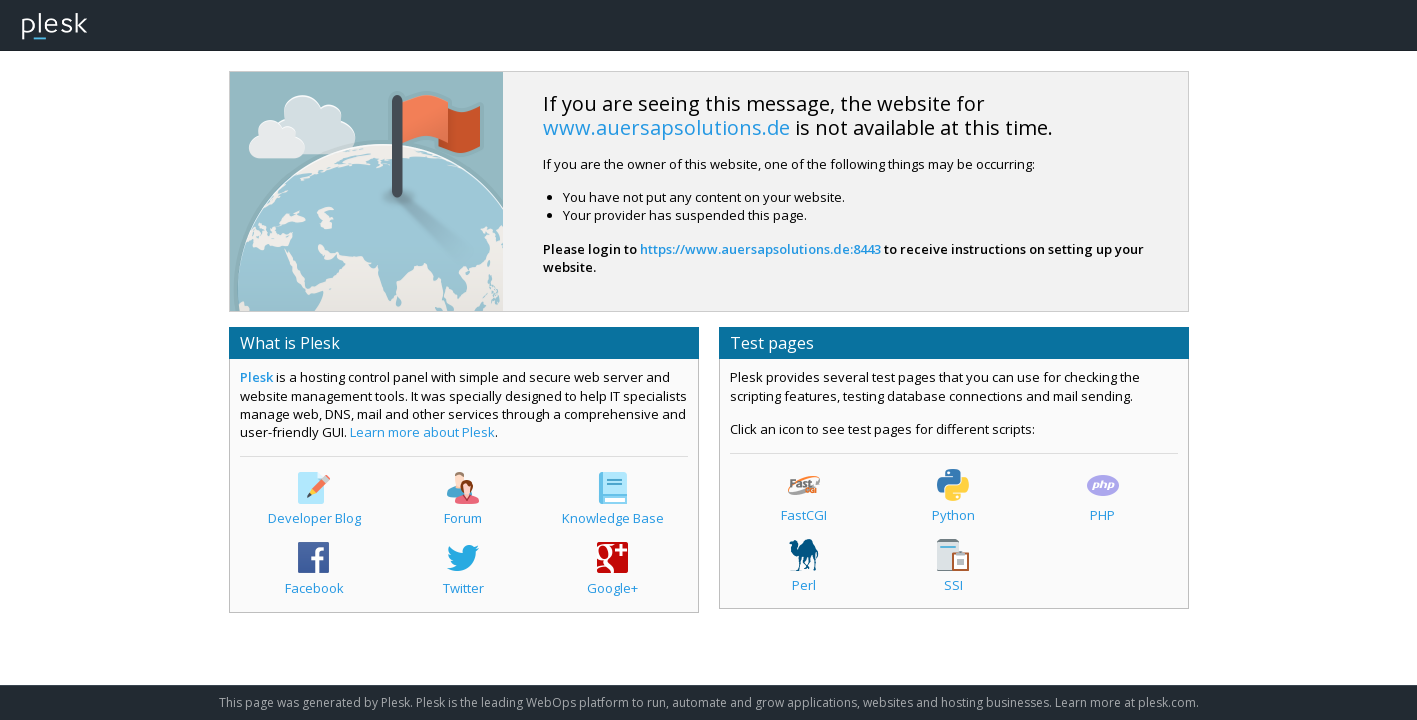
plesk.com (1167, 702)
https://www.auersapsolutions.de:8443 (760, 249)
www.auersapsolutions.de (666, 127)
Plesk (256, 377)
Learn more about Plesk (422, 432)
